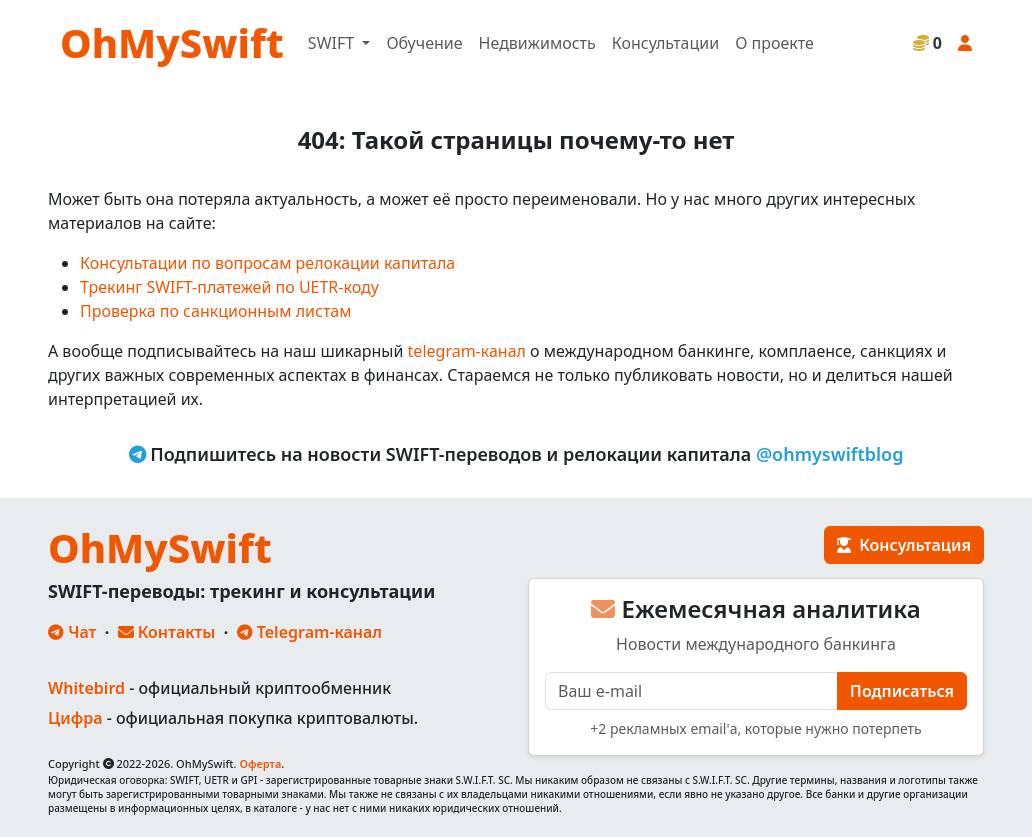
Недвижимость (537, 43)
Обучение (424, 43)
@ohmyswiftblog (830, 454)
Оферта (260, 763)
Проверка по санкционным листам (216, 311)
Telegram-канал (309, 632)
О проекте (774, 43)
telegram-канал (467, 351)
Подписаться (902, 691)
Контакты (167, 632)
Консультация (904, 545)
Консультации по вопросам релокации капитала (267, 263)
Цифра (75, 718)
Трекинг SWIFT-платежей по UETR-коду (229, 287)
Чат (72, 632)
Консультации (665, 43)
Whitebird (86, 688)
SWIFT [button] (333, 43)
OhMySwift (172, 42)
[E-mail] (691, 691)
